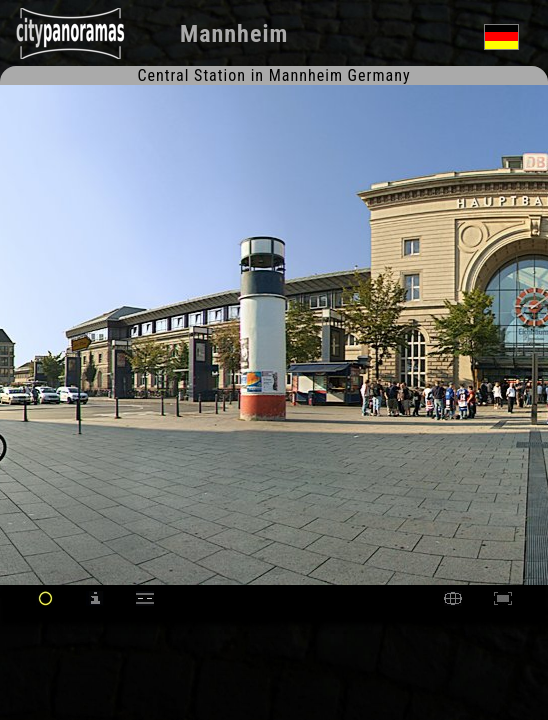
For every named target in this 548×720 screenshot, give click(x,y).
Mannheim (234, 34)
